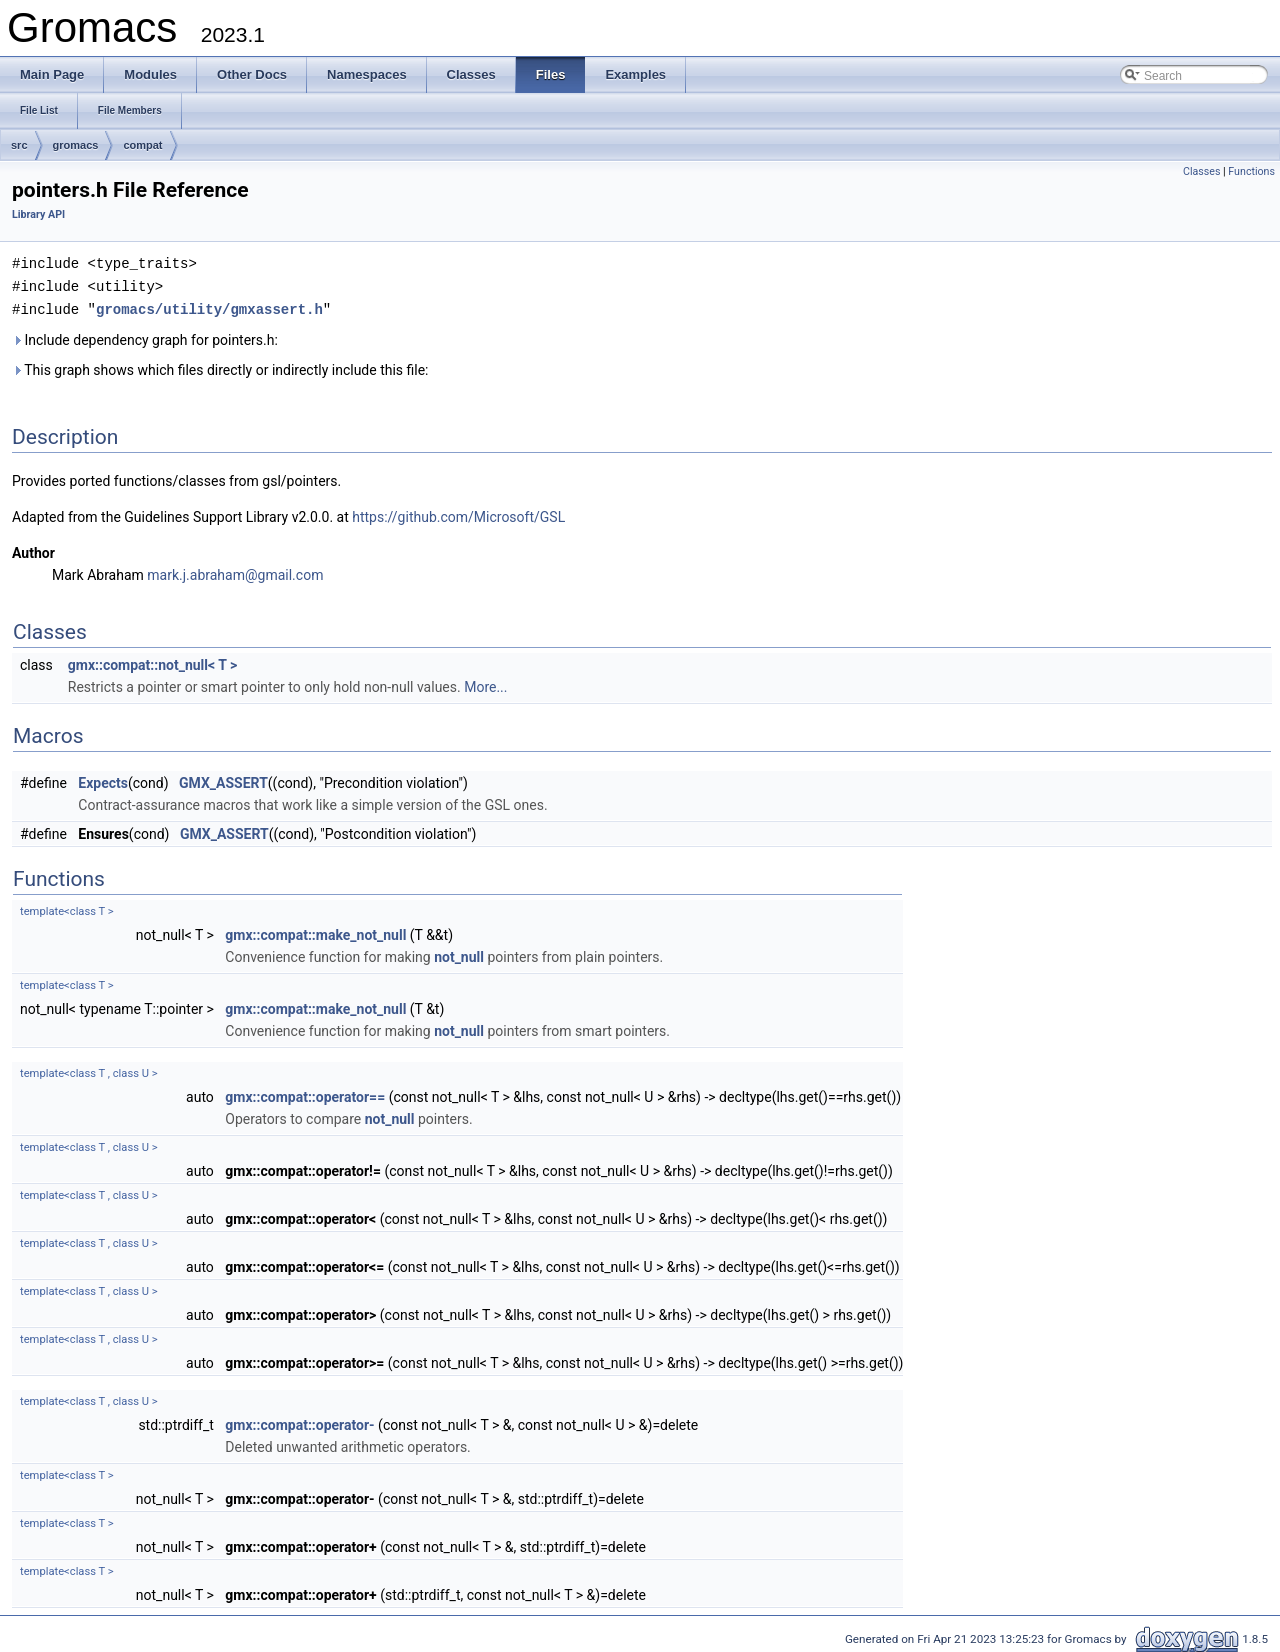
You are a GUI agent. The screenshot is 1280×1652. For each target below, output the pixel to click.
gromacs (76, 145)
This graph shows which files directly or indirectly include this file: (220, 367)
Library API (38, 214)
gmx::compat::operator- (299, 1422)
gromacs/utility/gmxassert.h (209, 306)
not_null (459, 954)
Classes (1201, 171)
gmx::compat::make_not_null (315, 932)
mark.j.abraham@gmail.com (235, 572)
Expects (103, 780)
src (19, 145)
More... (485, 684)
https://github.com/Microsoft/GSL (458, 514)
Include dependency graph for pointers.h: (145, 337)
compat (142, 145)
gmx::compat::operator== (305, 1094)
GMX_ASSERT (223, 780)
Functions (1251, 171)
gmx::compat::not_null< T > (153, 662)
